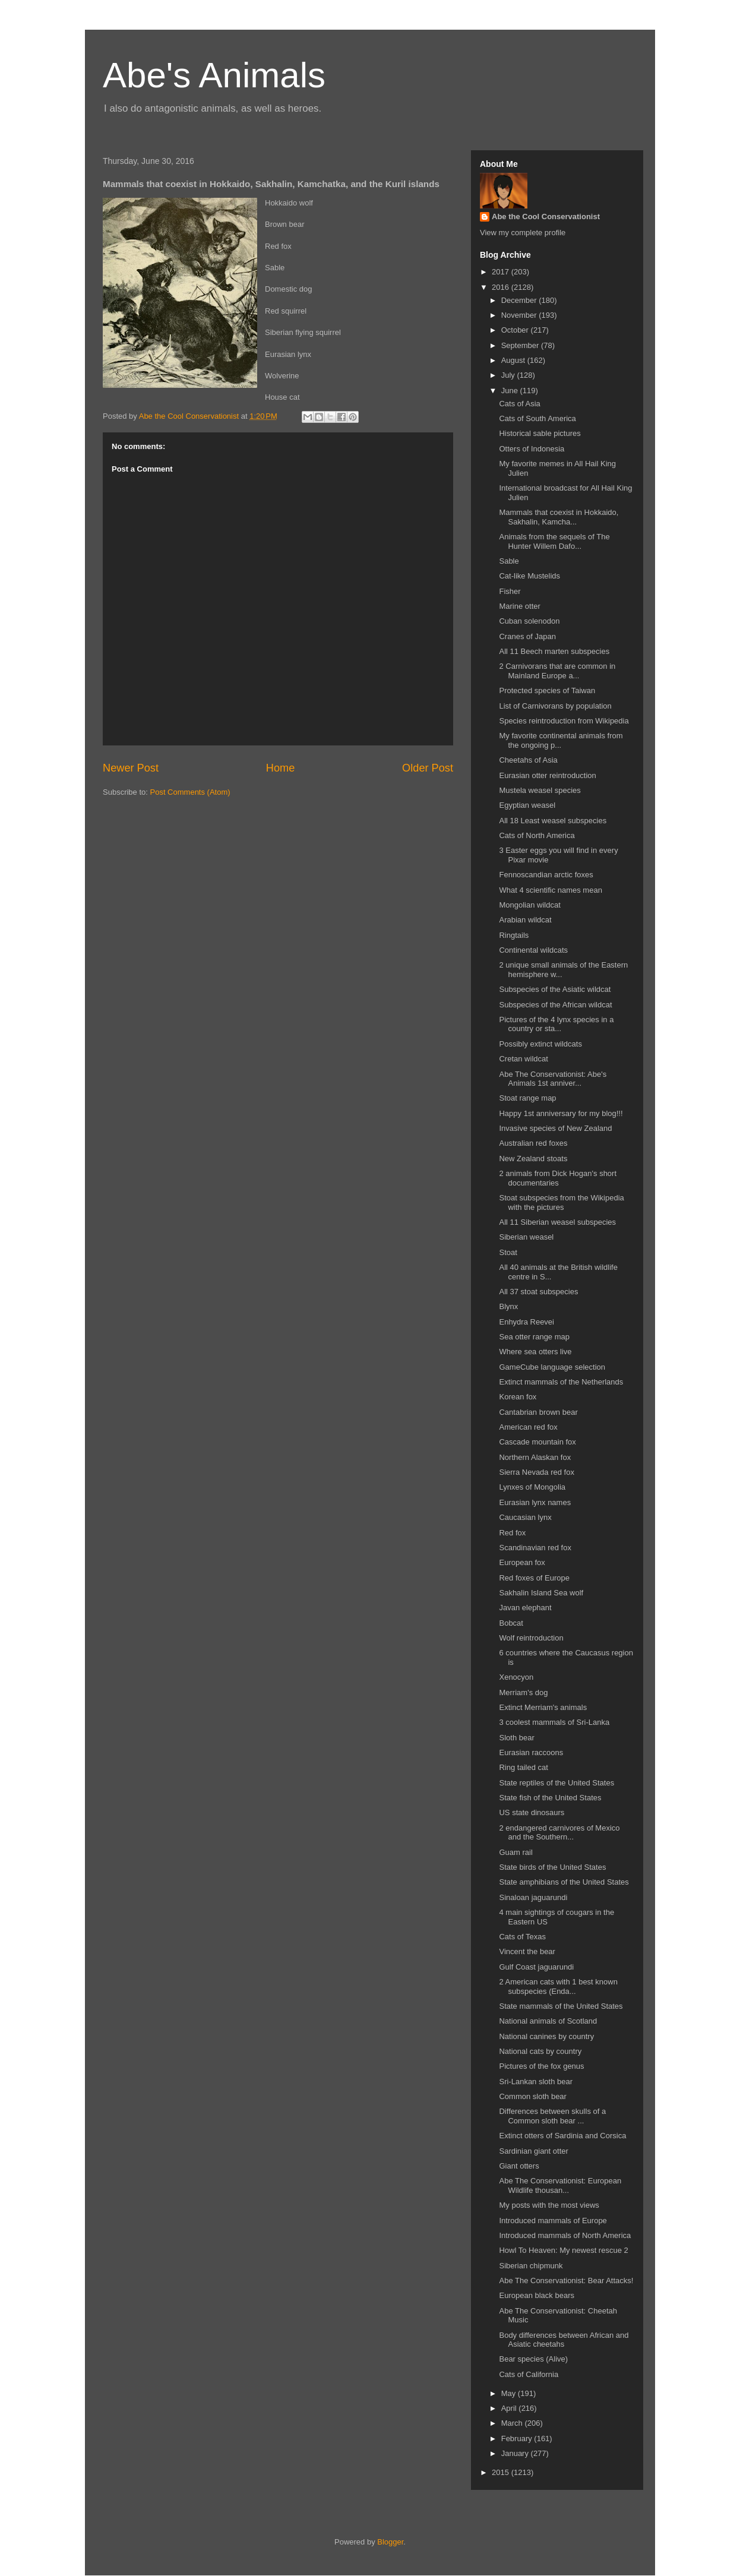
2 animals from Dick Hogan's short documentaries (557, 1178)
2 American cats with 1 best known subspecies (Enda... (558, 1986)
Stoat (508, 1252)
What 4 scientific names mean (550, 890)
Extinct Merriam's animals (543, 1707)
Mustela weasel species (539, 790)
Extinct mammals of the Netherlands (561, 1381)
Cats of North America (536, 835)
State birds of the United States (552, 1867)
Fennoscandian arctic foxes (546, 874)
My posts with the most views (549, 2205)
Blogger (390, 2541)
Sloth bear (516, 1737)
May (509, 2393)
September (521, 345)
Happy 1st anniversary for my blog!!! (560, 1113)
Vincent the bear (527, 1951)
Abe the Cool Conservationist (546, 216)
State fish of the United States (550, 1797)
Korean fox (517, 1396)
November (520, 315)
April (510, 2408)
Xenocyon (516, 1677)
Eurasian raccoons (531, 1752)
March (513, 2423)
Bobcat (511, 1623)
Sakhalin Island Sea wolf (541, 1592)
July (509, 375)
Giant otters (519, 2165)
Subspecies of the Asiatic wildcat (555, 989)
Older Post (427, 768)
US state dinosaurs (531, 1812)
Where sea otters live (535, 1351)
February (518, 2438)
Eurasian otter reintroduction (547, 775)
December (520, 300)
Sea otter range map (534, 1336)
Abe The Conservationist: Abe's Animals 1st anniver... (552, 1079)
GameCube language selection (552, 1367)
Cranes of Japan (527, 636)
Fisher (509, 591)
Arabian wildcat (525, 919)
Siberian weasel (526, 1236)
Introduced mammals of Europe (552, 2220)
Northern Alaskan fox (535, 1457)
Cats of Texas (522, 1936)
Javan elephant (525, 1607)
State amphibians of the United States (563, 1882)
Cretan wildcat (523, 1058)
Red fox (512, 1532)
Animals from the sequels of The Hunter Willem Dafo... (554, 541)
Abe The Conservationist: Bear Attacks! (566, 2280)
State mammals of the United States (560, 2006)
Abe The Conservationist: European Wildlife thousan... (560, 2185)
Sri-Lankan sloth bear (536, 2081)
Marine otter (519, 606)
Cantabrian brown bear (538, 1412)
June (510, 390)
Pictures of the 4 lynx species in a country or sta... (556, 1024)
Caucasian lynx (525, 1517)
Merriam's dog (523, 1692)
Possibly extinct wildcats (540, 1043)
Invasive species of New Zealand (555, 1128)
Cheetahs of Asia (528, 760)
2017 (501, 271)
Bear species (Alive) (533, 2358)
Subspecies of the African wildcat (555, 1004)
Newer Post (131, 768)
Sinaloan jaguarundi (533, 1897)
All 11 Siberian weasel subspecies (557, 1222)
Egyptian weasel (527, 805)
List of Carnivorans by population (555, 705)
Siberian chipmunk (530, 2265)
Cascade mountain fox (537, 1441)
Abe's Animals (214, 75)
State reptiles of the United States (556, 1782)
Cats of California (528, 2374)
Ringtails (514, 935)
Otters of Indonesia (531, 448)
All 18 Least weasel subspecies (552, 820)
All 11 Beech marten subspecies (554, 651)
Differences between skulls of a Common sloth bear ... (552, 2116)
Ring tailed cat (523, 1767)
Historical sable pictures (539, 433)
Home (280, 768)
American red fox (528, 1427)
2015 (501, 2472)
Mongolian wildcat (529, 904)
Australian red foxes (533, 1143)
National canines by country (546, 2036)
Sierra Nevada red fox (536, 1472)
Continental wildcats (533, 950)
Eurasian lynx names (535, 1502)
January (516, 2453)
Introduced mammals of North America (565, 2235)
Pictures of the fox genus (541, 2066)
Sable (508, 561)
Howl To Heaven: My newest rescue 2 (563, 2250)
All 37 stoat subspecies (538, 1291)
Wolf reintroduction (531, 1637)
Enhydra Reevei (526, 1321)
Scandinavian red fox (535, 1547)
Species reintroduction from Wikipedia (563, 720)
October (516, 329)
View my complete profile (522, 232)
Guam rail (515, 1852)
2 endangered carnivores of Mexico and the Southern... (559, 1832)
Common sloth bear (532, 2096)
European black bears (536, 2295)
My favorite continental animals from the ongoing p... (560, 740)
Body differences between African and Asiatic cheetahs (563, 2340)
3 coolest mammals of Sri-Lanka (554, 1722)
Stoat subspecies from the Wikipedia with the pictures (561, 1202)
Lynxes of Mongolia (532, 1487)
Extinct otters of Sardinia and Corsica (562, 2135)
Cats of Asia (519, 403)
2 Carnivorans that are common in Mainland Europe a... (557, 671)
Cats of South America (537, 418)
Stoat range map (527, 1097)
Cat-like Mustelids (529, 575)
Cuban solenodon (529, 621)
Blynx (508, 1306)
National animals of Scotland (548, 2020)
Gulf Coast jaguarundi (536, 1966)
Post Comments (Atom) (190, 792)
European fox (522, 1562)
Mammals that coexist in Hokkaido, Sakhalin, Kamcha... (558, 517)
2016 (501, 287)
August (514, 360)
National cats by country (540, 2051)
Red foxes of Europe (534, 1577)
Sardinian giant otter (533, 2151)
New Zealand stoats (533, 1158)
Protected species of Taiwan (547, 690)
